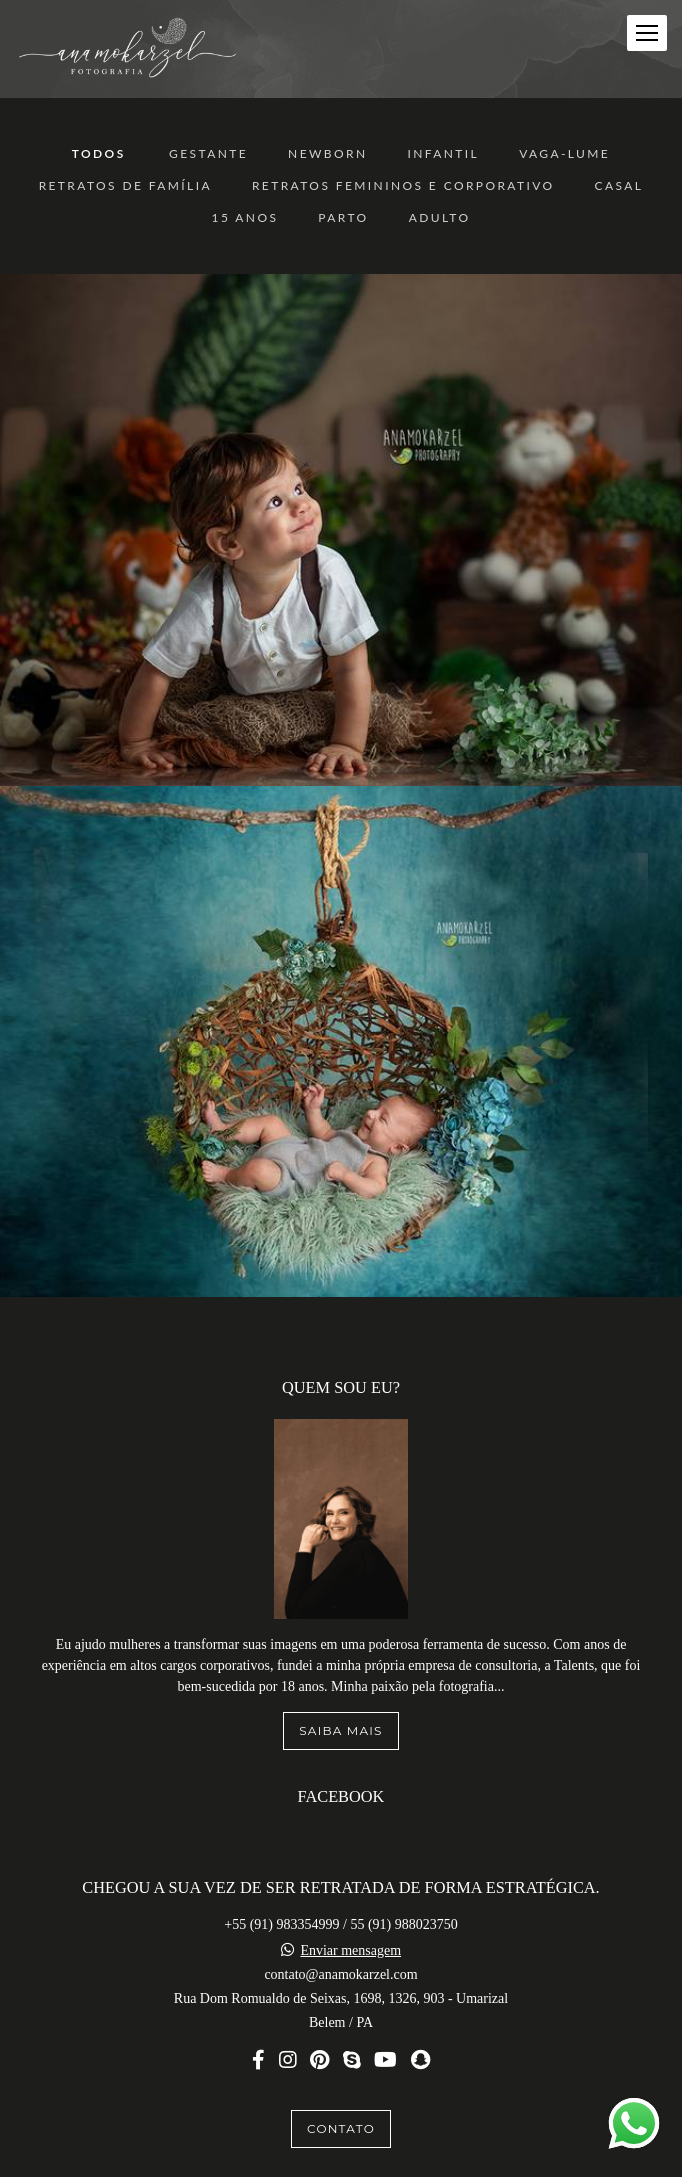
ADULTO (440, 218)
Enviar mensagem (350, 1917)
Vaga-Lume (564, 154)
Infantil (443, 154)
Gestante (208, 154)
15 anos (245, 218)
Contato (341, 2094)
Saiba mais (340, 1696)
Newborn (327, 154)
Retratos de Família (125, 186)
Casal (619, 186)
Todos (99, 154)
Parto (343, 218)
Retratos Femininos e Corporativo (403, 186)
